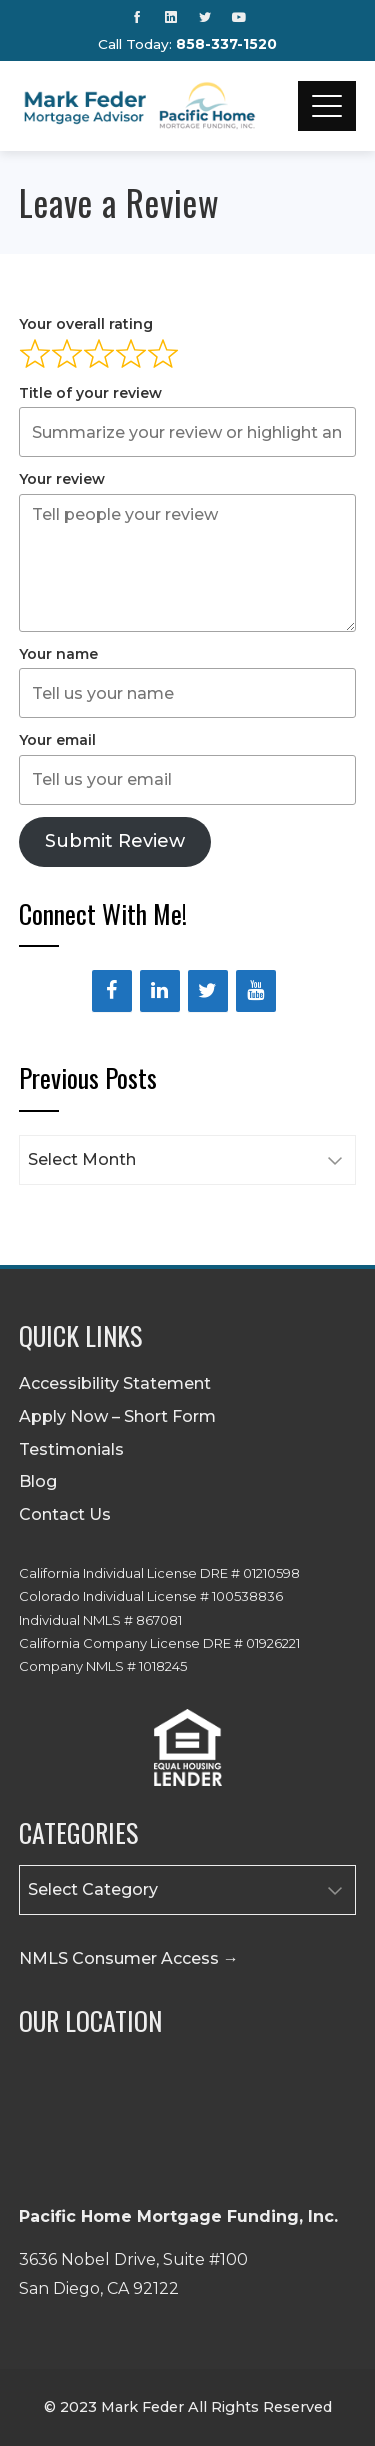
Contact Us (65, 1514)
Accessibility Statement (115, 1383)
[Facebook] (112, 991)
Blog (38, 1481)
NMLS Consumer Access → (129, 1958)
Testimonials (71, 1449)
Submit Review (115, 841)
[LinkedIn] (160, 991)
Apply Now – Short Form (117, 1416)
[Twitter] (208, 991)
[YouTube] (256, 991)
